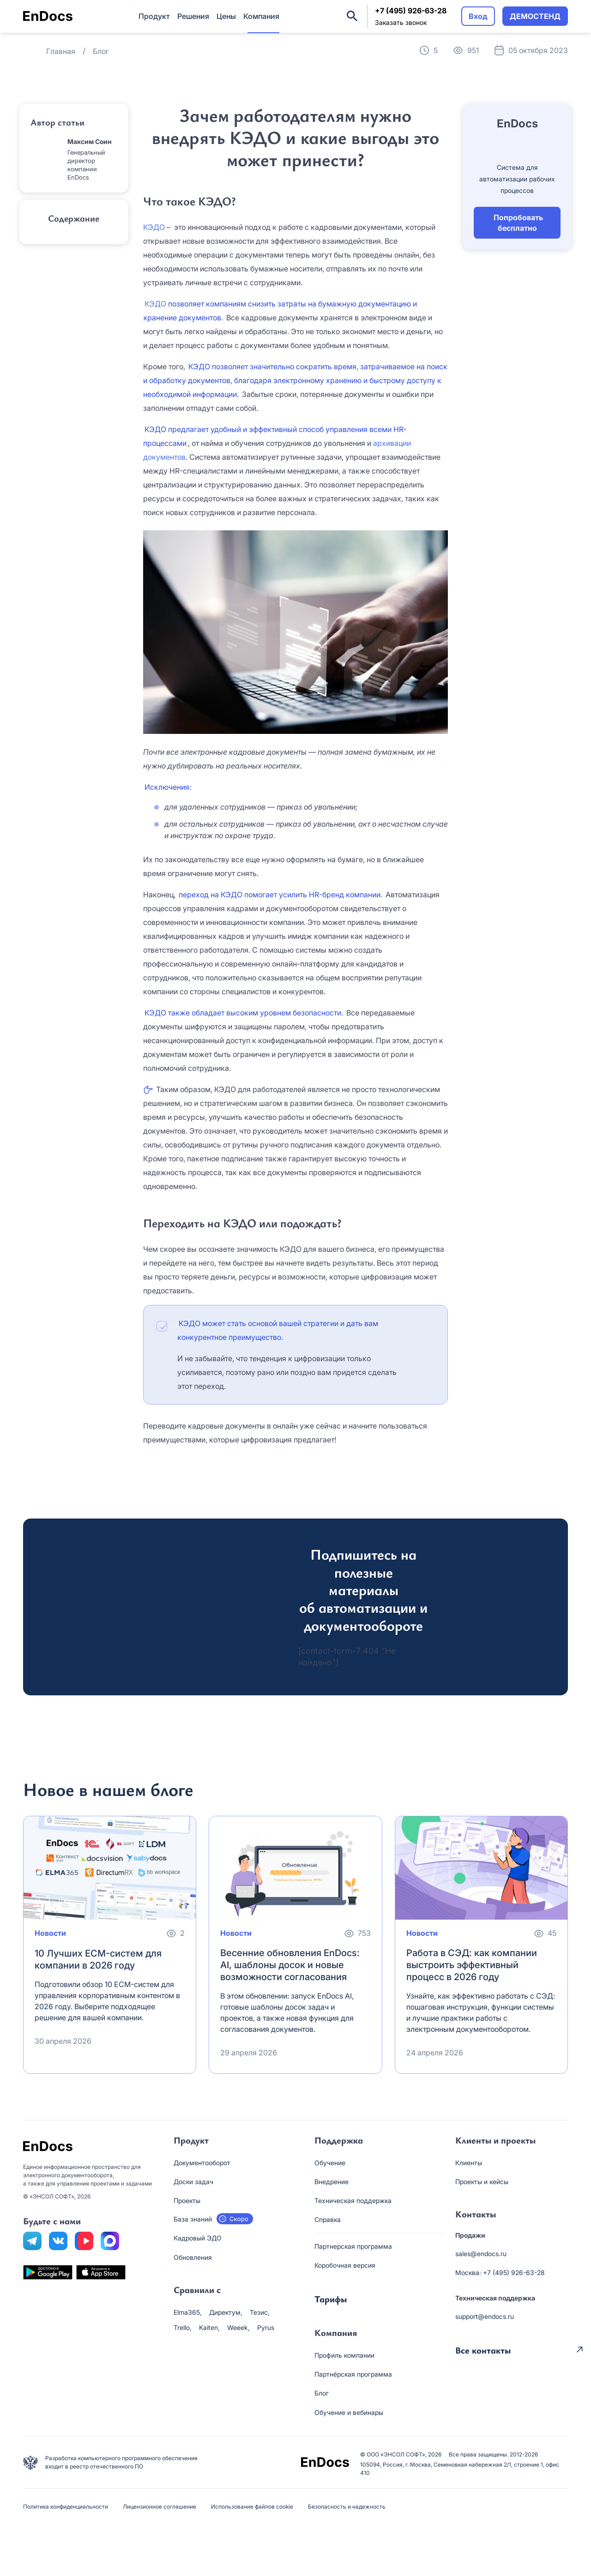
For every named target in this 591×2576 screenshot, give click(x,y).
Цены (226, 16)
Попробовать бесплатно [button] (518, 222)
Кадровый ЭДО (198, 2238)
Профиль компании (344, 2355)
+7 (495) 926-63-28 (410, 10)
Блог (321, 2393)
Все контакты (483, 2349)
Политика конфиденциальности (65, 2506)
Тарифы (330, 2299)
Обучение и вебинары (348, 2412)
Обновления (193, 2257)
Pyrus (265, 2327)
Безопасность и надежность (347, 2506)
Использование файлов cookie (252, 2506)
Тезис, (260, 2312)
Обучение (329, 2163)
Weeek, (238, 2327)
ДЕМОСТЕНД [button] (535, 16)
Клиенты (468, 2163)
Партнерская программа (353, 2246)
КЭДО (154, 227)
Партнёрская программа (353, 2374)
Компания (261, 16)
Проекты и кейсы (481, 2182)
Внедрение (331, 2182)
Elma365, (188, 2312)
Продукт (154, 16)
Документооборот (202, 2163)
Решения (193, 16)
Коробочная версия (344, 2265)
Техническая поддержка (353, 2200)
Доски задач (193, 2182)
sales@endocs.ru (481, 2254)
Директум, (225, 2312)
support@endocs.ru (484, 2316)
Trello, (183, 2327)
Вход (478, 16)
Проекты (187, 2200)
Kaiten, (209, 2327)
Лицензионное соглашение (159, 2506)
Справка (327, 2219)
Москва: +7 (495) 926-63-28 (500, 2272)
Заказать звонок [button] (401, 22)
